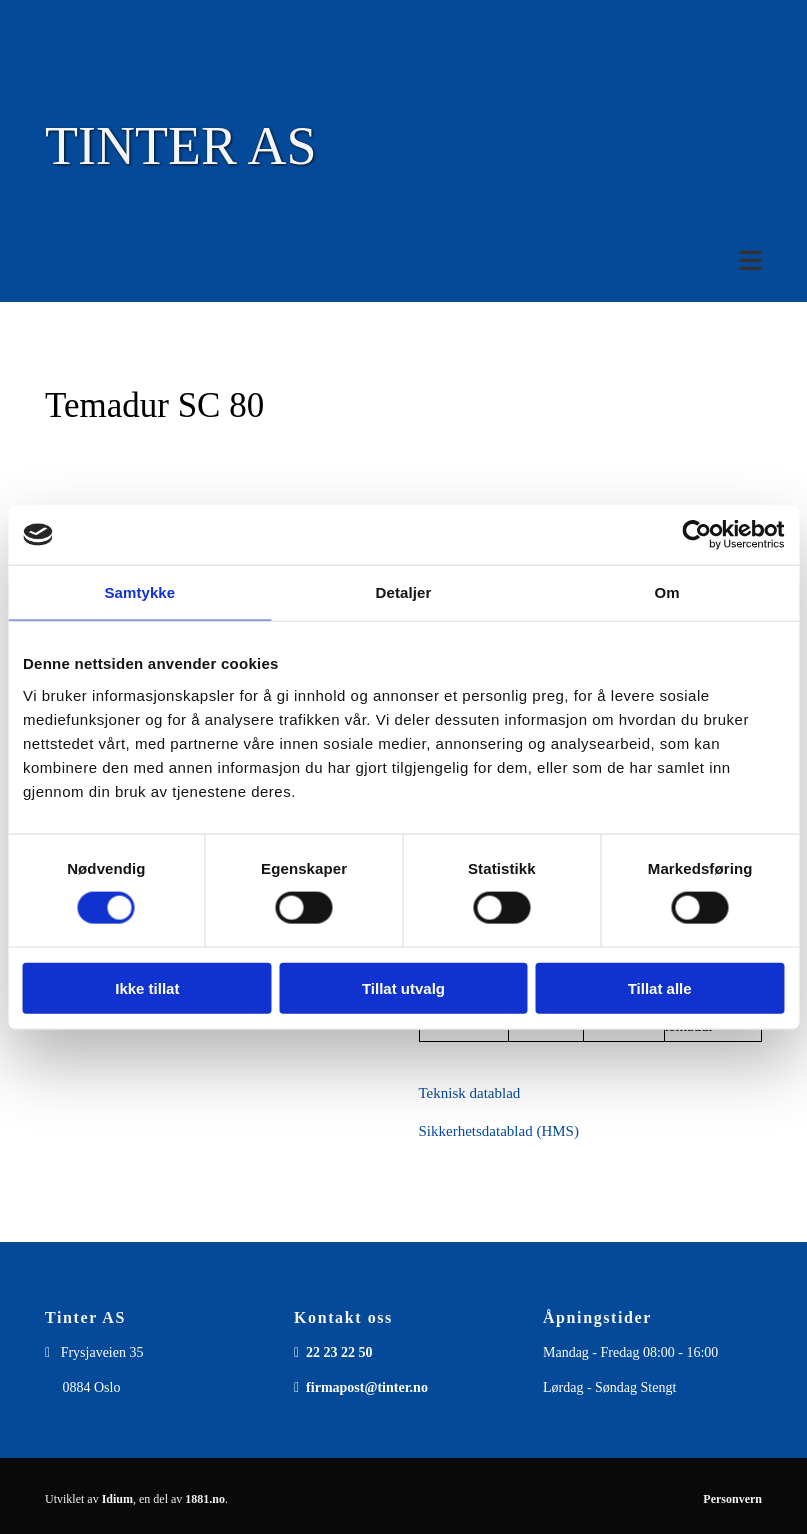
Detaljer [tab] (404, 592)
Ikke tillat (147, 987)
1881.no (205, 1499)
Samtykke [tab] (139, 592)
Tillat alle (660, 987)
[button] (403, 260)
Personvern (732, 1499)
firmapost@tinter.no (367, 1387)
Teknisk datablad (470, 1093)
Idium (117, 1499)
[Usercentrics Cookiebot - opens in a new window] (696, 535)
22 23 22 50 (339, 1352)
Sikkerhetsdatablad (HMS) (499, 1131)
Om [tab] (667, 592)
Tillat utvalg (403, 987)
